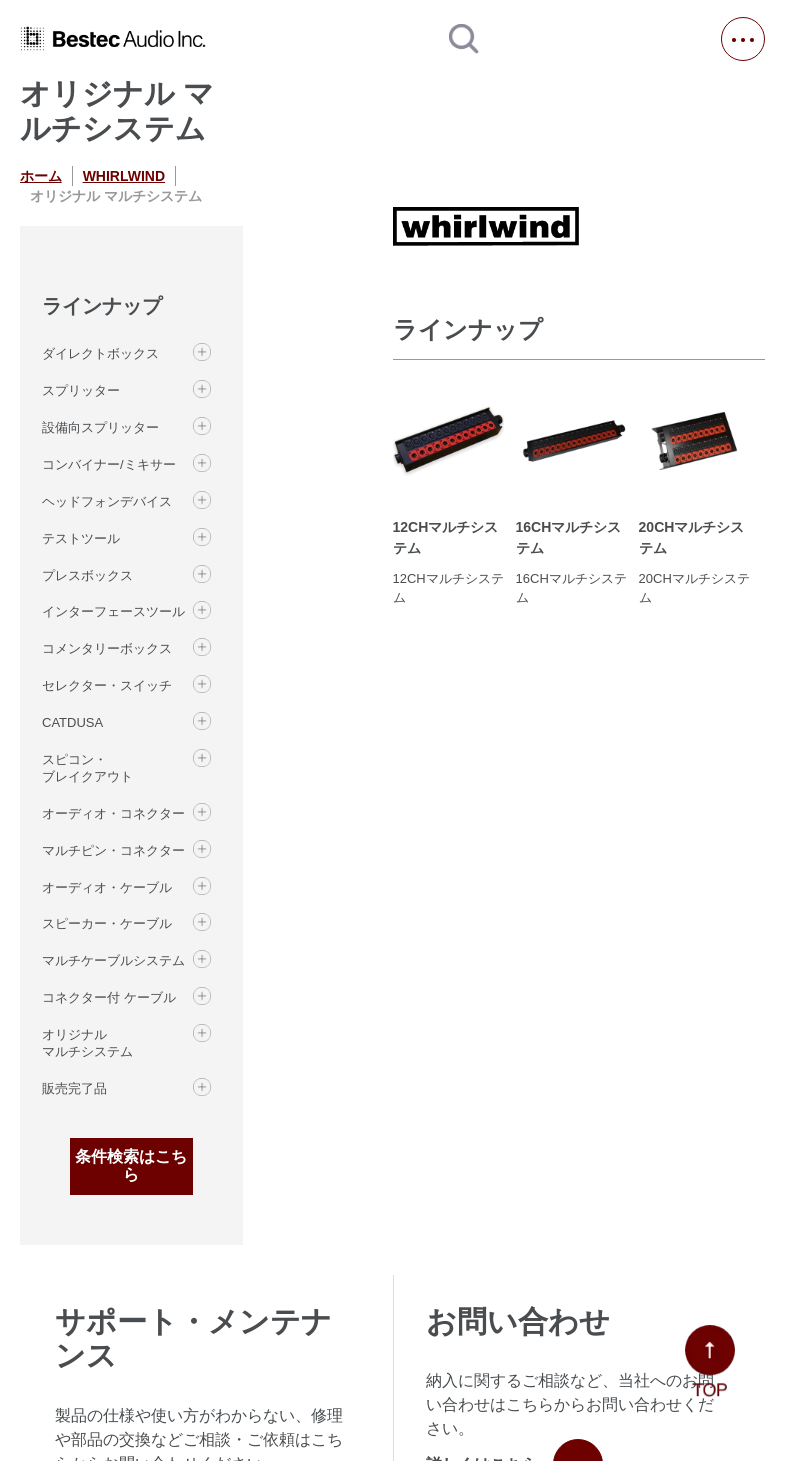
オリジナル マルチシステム (87, 1043)
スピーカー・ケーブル (107, 923)
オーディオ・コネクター (113, 813)
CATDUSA (72, 722)
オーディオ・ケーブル (107, 887)
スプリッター (81, 390)
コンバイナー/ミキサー (109, 464)
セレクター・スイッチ (107, 685)
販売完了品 (74, 1088)
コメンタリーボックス (107, 648)
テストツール (81, 538)
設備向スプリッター (100, 427)
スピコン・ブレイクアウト (87, 768)
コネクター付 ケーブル (109, 997)
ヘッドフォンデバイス (107, 501)
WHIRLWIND (124, 176)
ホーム (41, 176)
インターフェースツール (113, 611)
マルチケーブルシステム (113, 960)
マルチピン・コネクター (113, 850)
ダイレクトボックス (100, 353)
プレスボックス (87, 575)
